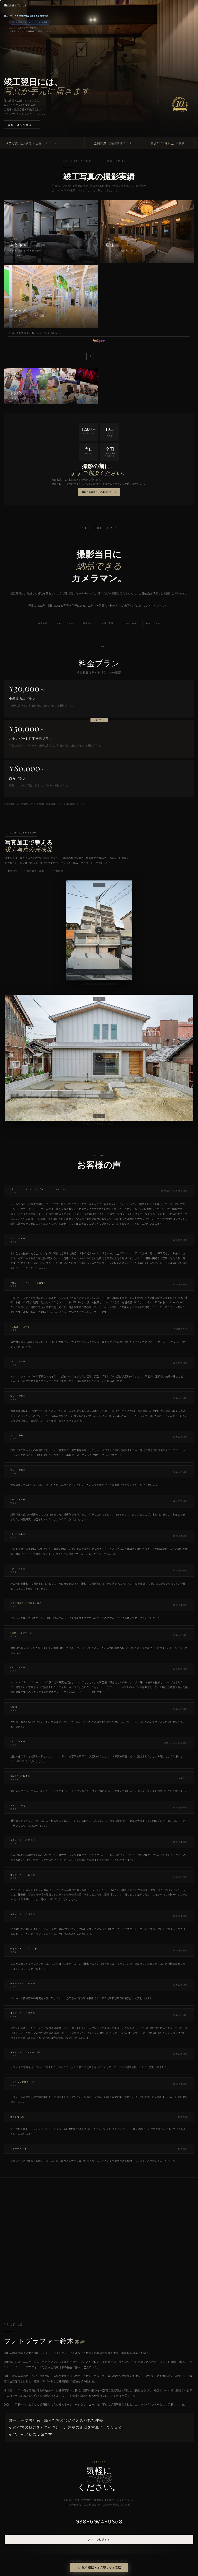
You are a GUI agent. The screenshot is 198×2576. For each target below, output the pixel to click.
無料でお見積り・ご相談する (99, 497)
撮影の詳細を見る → (22, 124)
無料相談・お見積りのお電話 (99, 2567)
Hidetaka (15, 5)
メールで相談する (99, 2545)
